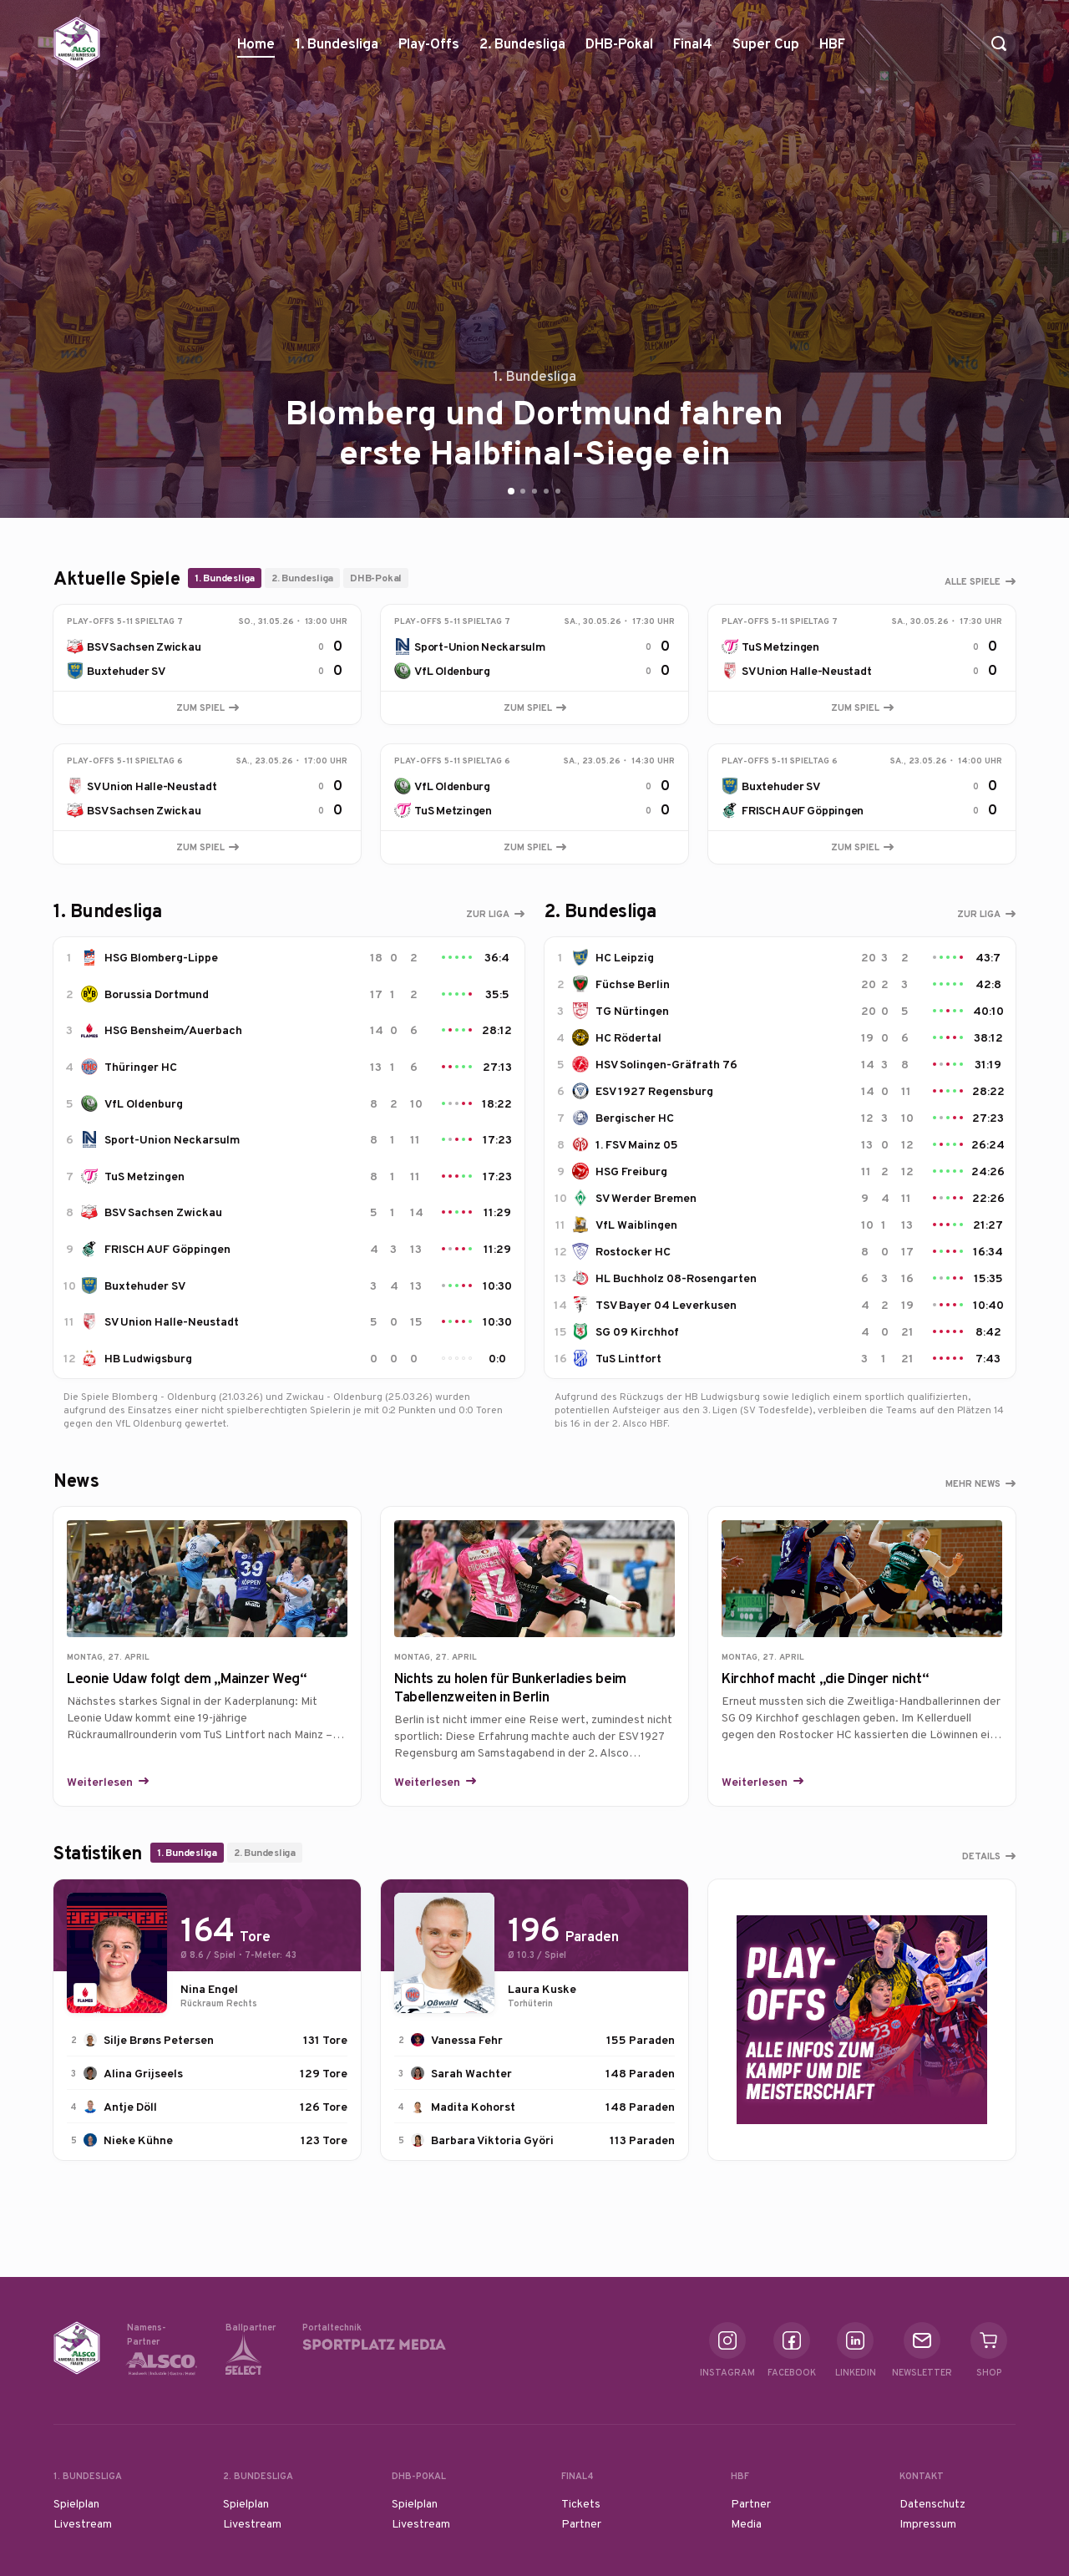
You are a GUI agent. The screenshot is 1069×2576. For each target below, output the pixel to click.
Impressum (927, 2523)
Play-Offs (428, 43)
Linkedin (855, 2350)
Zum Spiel (207, 707)
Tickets (580, 2503)
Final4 (692, 49)
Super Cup (765, 49)
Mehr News (973, 1483)
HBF (832, 49)
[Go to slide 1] (511, 491)
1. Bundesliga (336, 49)
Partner (581, 2523)
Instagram (727, 2350)
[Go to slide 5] (558, 491)
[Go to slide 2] (522, 491)
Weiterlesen (101, 1781)
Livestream (82, 2523)
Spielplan (76, 2503)
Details (981, 1856)
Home (256, 43)
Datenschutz (932, 2503)
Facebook (792, 2350)
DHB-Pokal (619, 49)
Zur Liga (487, 914)
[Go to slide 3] (534, 491)
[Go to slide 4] (546, 491)
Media (746, 2523)
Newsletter (922, 2350)
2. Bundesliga (522, 49)
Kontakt (921, 2476)
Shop (988, 2350)
